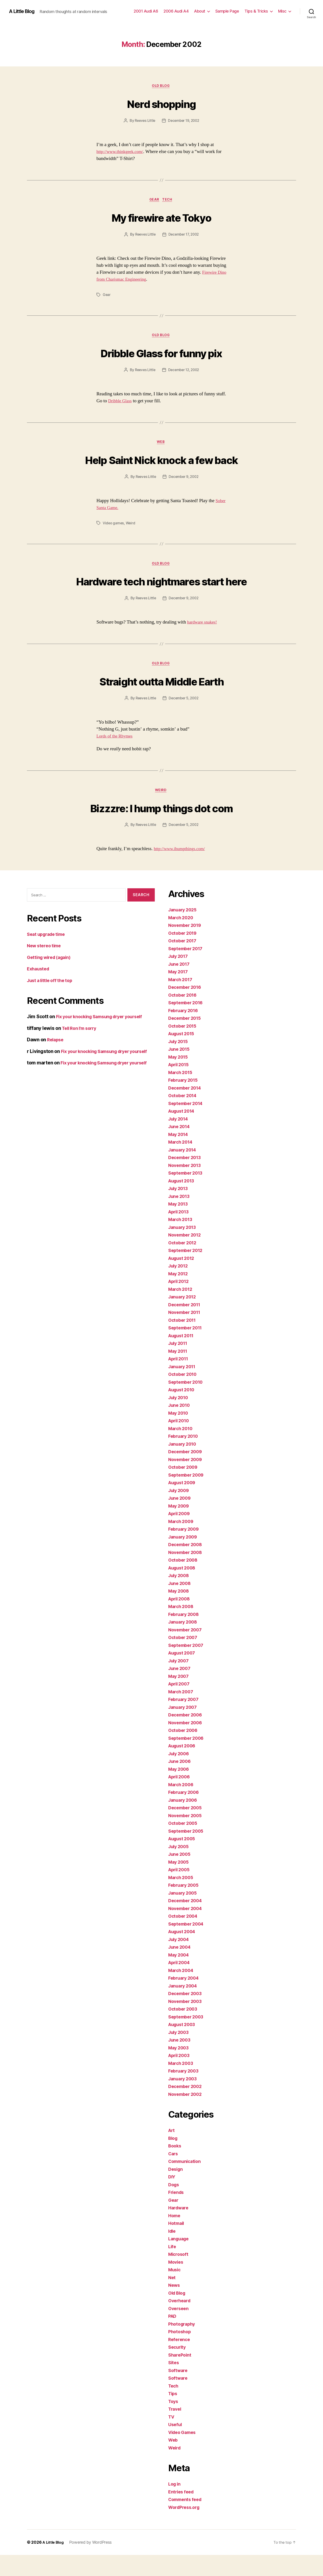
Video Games (183, 2453)
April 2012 (179, 1302)
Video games (113, 525)
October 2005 (184, 1844)
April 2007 (180, 1705)
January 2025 (183, 931)
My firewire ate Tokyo (161, 218)
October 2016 (183, 1016)
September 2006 (187, 1759)
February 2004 (185, 1999)
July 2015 (179, 1062)
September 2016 (187, 1023)
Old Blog (161, 86)
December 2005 (186, 1829)
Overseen (179, 2329)
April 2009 (180, 1534)
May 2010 (179, 1434)
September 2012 (187, 1271)
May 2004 (179, 1976)
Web (161, 444)
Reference (179, 2360)
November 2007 (186, 1650)
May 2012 (179, 1294)
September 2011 (186, 1349)
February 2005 (184, 1906)
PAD (172, 2337)
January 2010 (183, 1465)
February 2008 (185, 1635)
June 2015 (180, 1070)
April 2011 (179, 1380)
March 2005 (181, 1898)
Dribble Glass (121, 403)
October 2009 (184, 1488)
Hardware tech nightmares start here (161, 592)
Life (172, 2267)
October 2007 (184, 1658)
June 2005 (180, 1875)
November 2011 (186, 1333)
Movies (176, 2283)
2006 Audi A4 (176, 11)
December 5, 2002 (184, 718)
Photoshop (180, 2352)
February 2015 (184, 1101)
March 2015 (181, 1093)
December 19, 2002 (184, 121)
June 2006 (180, 1782)
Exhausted (39, 990)
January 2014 (183, 1170)
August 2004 (183, 1952)
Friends (176, 2213)
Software (178, 2391)
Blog (173, 2159)
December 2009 (186, 1472)
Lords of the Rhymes (116, 756)
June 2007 (180, 1689)
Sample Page (227, 11)
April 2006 (180, 1798)
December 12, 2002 (184, 372)
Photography (182, 2345)
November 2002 (186, 2115)
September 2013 (187, 1194)
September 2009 (187, 1496)
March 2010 (181, 1449)
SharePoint (180, 2376)
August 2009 (183, 1503)
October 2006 (184, 1751)
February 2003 (184, 2092)
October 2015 (183, 1047)
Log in (175, 2505)
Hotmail (177, 2244)
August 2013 (182, 1201)
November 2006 (186, 1743)
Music (175, 2291)
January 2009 (184, 1557)
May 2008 (179, 1612)
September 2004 (187, 1945)
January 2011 (183, 1387)
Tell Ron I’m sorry (81, 1049)
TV (171, 2437)
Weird (131, 525)
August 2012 (182, 1279)
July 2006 (179, 1774)
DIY (172, 2198)
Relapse (56, 1061)
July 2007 (179, 1681)
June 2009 (180, 1519)
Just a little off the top (51, 1001)
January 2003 (183, 2099)
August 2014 (182, 1132)
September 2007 (187, 1666)
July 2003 (179, 2053)
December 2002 (186, 2107)
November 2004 (186, 1929)
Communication (186, 2182)
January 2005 (183, 1914)
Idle (172, 2252)
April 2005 (180, 1890)
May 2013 (179, 1225)
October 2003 (184, 2030)
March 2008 (181, 1627)
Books (175, 2167)
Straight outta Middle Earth (161, 700)
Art (172, 2151)
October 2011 (183, 1341)
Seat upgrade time (48, 955)
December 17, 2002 (184, 236)
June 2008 (180, 1604)
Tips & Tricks (256, 11)
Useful (175, 2445)
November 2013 (186, 1186)
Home (174, 2236)
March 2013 (181, 1240)
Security (177, 2368)
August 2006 (183, 1767)
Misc (282, 11)
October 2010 (183, 1395)
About (199, 11)
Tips (173, 2414)
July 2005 (179, 1867)
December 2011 (186, 1325)
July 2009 (179, 1511)
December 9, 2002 (184, 479)
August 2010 (182, 1411)
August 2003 (183, 2045)
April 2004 (180, 1983)
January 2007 (183, 1728)
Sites (174, 2383)
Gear (154, 201)
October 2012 (183, 1263)
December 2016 (186, 1008)
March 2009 (181, 1542)
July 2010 (179, 1418)
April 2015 (179, 1085)
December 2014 (186, 1109)
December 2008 (186, 1565)
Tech (169, 201)
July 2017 (179, 977)
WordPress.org (185, 2528)
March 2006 (181, 1805)
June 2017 (180, 985)
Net (172, 2298)
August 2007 (183, 1674)
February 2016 (184, 1031)
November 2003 (186, 2022)
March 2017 (181, 1000)
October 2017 (183, 962)
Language (179, 2260)
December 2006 (186, 1736)
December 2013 (186, 1178)
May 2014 (179, 1155)
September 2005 (187, 1852)
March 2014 (181, 1163)
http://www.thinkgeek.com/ (122, 152)
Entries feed (182, 2512)
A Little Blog (23, 11)
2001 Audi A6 (146, 11)
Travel (175, 2430)
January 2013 (183, 1248)
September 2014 (187, 1124)
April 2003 (180, 2076)
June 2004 (180, 1968)
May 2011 (179, 1372)
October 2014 (183, 1116)
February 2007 (184, 1720)
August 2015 (182, 1054)
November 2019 (186, 946)
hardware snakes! (203, 642)
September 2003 (187, 2037)
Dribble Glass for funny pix (161, 354)
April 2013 (179, 1232)
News (174, 2306)
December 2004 (186, 1921)
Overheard (180, 2321)
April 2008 (180, 1619)
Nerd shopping (161, 103)
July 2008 (179, 1596)
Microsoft (179, 2275)
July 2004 (179, 1960)
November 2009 (186, 1480)
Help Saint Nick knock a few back (162, 461)
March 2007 (181, 1712)
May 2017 (179, 993)
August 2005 (183, 1860)
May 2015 (179, 1078)
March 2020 (181, 938)
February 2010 (184, 1457)
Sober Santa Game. (114, 510)
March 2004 (181, 1991)
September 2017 (187, 969)
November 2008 (186, 1573)
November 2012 (186, 1256)
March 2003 (181, 2084)
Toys (173, 2422)
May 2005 (179, 1883)
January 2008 (184, 1643)
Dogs (174, 2205)
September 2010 (187, 1403)
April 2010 (180, 1441)
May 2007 (179, 1697)
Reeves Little (144, 121)
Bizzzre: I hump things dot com (161, 828)
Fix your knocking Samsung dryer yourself (103, 1037)
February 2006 (185, 1813)
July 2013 (179, 1209)
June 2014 (180, 1147)
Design (176, 2190)
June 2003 (180, 2061)
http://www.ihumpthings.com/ (182, 870)
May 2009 (179, 1527)
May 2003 (179, 2068)
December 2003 (186, 2014)
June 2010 (180, 1426)
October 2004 (184, 1937)
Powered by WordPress (92, 2563)
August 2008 (183, 1588)
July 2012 (179, 1287)
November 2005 (186, 1836)
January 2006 (184, 1821)
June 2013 (180, 1217)
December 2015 (186, 1039)
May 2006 (179, 1790)
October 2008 (184, 1581)
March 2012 (181, 1310)
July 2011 (179, 1364)
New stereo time (45, 967)
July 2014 (179, 1139)
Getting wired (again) (51, 978)
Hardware (179, 2229)
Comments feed (186, 2520)
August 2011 (182, 1356)
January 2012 (183, 1318)
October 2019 (183, 954)
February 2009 (185, 1550)
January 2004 (184, 2006)
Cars (173, 2174)
